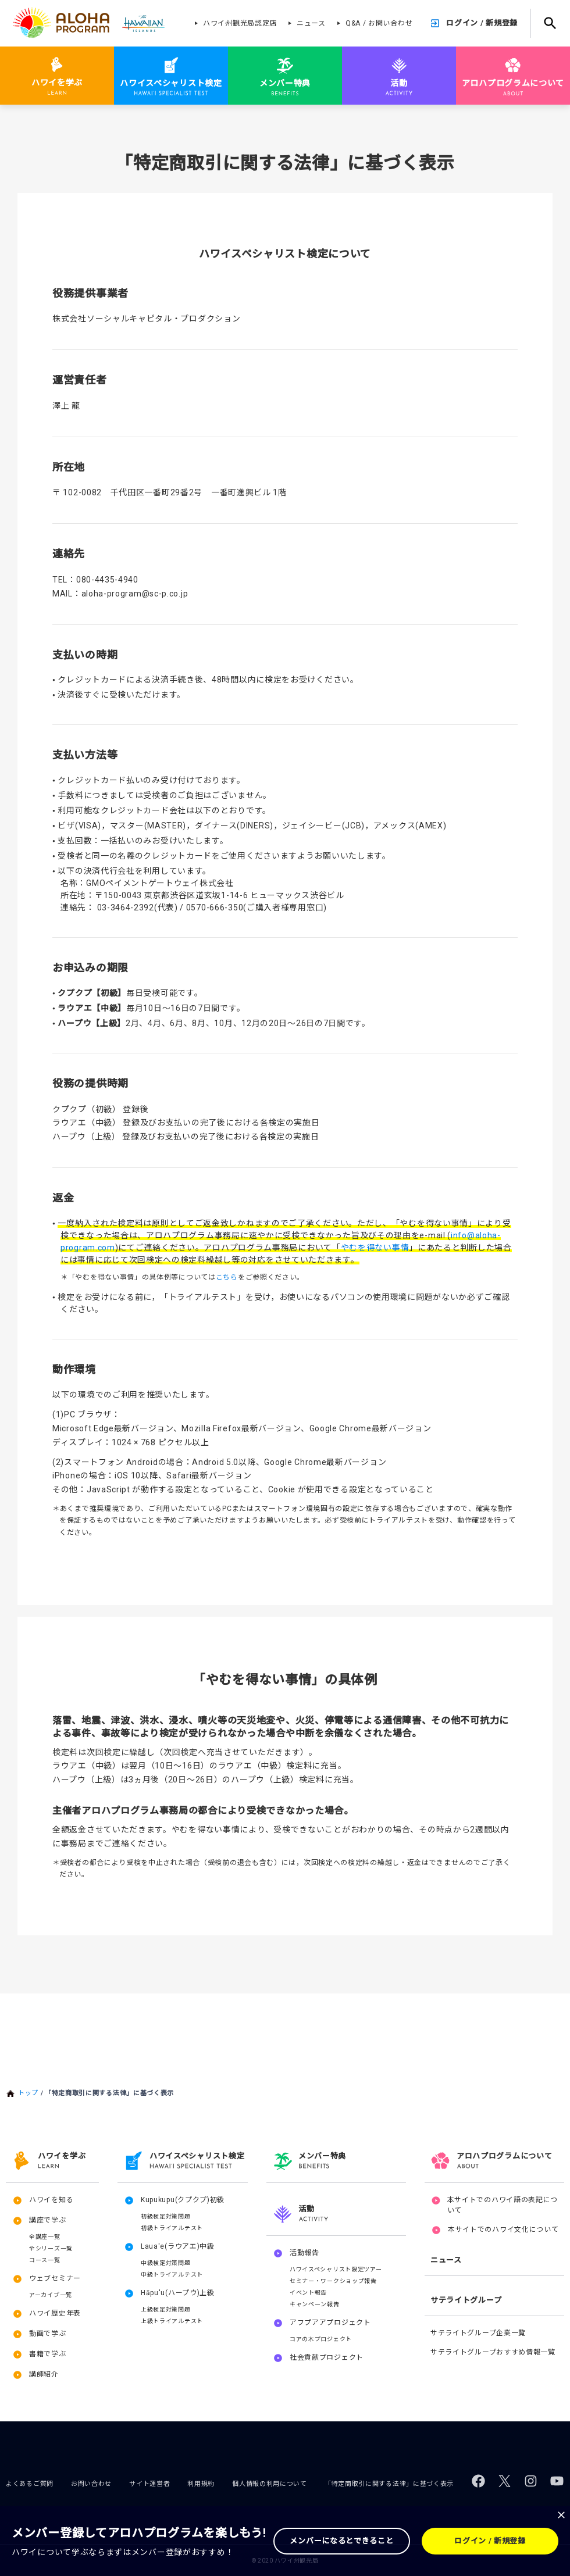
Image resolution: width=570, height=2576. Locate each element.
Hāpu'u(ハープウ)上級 (178, 2293)
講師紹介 (44, 2374)
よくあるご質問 (30, 2484)
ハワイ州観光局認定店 (240, 23)
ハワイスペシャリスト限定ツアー (336, 2269)
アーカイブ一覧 (50, 2295)
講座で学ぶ (47, 2220)
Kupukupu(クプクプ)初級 (183, 2200)
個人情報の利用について (269, 2484)
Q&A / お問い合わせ (378, 23)
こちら (227, 1277)
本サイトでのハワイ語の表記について (502, 2205)
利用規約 (201, 2484)
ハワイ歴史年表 (55, 2313)
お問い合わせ (91, 2484)
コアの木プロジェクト (321, 2339)
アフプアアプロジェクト (330, 2322)
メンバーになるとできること (341, 2540)
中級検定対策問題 (166, 2263)
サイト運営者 (149, 2484)
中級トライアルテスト (172, 2274)
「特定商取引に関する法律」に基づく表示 (389, 2484)
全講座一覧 (44, 2237)
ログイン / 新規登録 (482, 23)
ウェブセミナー (55, 2278)
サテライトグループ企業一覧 (478, 2333)
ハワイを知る (51, 2200)
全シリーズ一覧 (51, 2248)
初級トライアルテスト (172, 2228)
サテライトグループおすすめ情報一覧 (492, 2352)
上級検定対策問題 (166, 2309)
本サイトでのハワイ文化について (503, 2229)
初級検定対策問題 (166, 2216)
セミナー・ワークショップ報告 (333, 2281)
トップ (28, 2093)
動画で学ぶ (47, 2334)
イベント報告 (308, 2292)
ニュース (311, 23)
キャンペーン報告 (315, 2304)
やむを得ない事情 (375, 1247)
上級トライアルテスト (172, 2321)
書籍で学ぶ (47, 2354)
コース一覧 (44, 2260)
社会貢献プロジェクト (327, 2357)
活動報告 (304, 2253)
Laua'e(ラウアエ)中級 (178, 2246)
